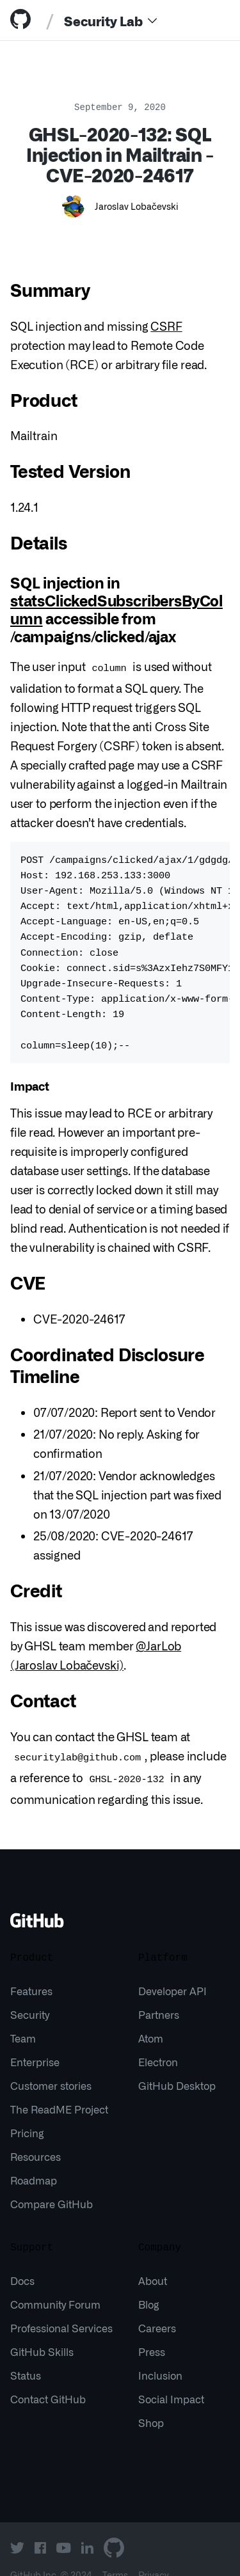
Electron (158, 2041)
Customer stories (51, 2064)
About (152, 2260)
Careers (157, 2307)
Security (29, 1993)
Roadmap (33, 2159)
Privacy (153, 2554)
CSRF (166, 326)
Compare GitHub (51, 2183)
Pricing (27, 2112)
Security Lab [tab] (103, 20)
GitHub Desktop (177, 2064)
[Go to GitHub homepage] (37, 1904)
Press (151, 2331)
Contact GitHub (48, 2378)
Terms (115, 2554)
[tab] (23, 20)
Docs (22, 2260)
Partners (158, 1993)
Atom (150, 2017)
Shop (151, 2402)
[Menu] (152, 20)
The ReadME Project (59, 2088)
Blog (148, 2283)
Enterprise (35, 2041)
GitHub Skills (42, 2331)
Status (25, 2354)
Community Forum (55, 2283)
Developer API (172, 1970)
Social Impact (171, 2378)
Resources (35, 2136)
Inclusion (160, 2354)
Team (23, 2017)
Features (31, 1970)
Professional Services (61, 2307)
